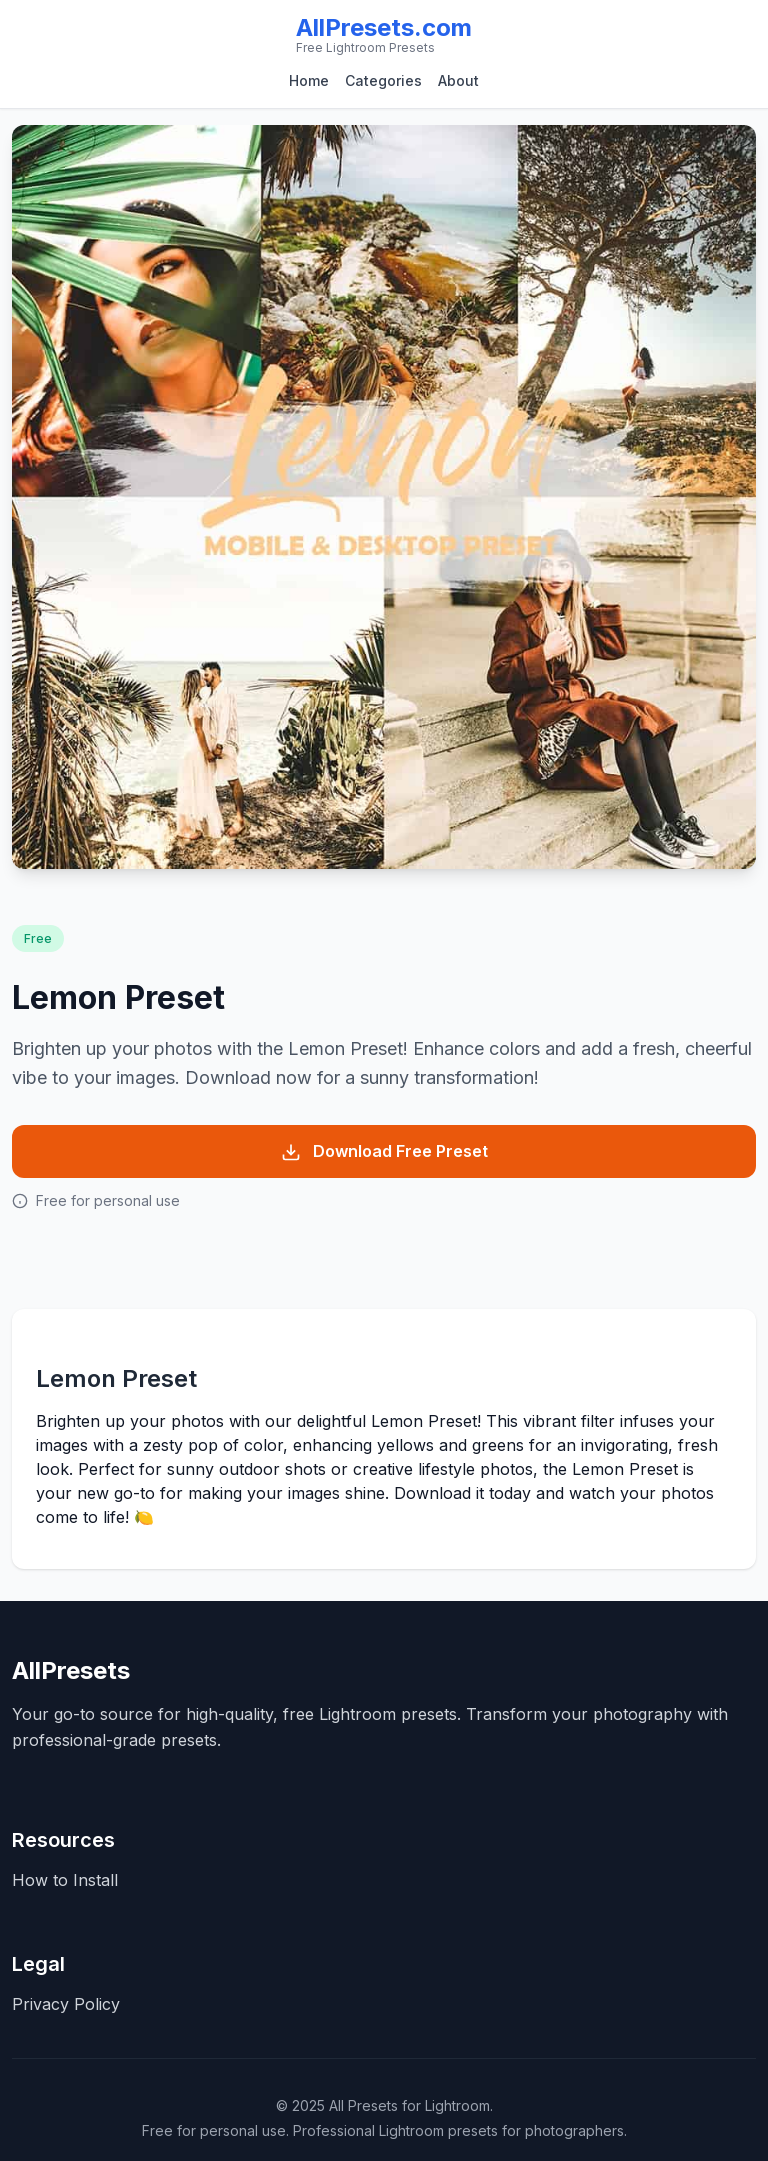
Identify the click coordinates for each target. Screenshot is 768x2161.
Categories (383, 80)
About (458, 80)
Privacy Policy (66, 2004)
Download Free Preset (384, 1151)
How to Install (65, 1880)
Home (309, 80)
